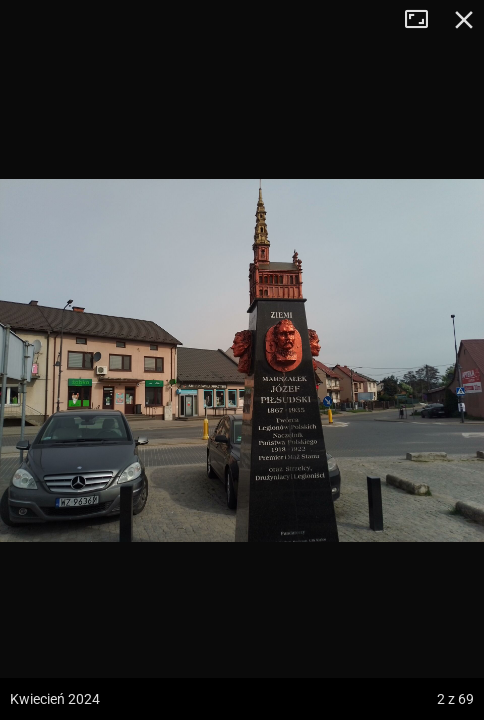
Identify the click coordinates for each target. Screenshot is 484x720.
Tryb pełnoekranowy (424, 20)
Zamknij (464, 20)
